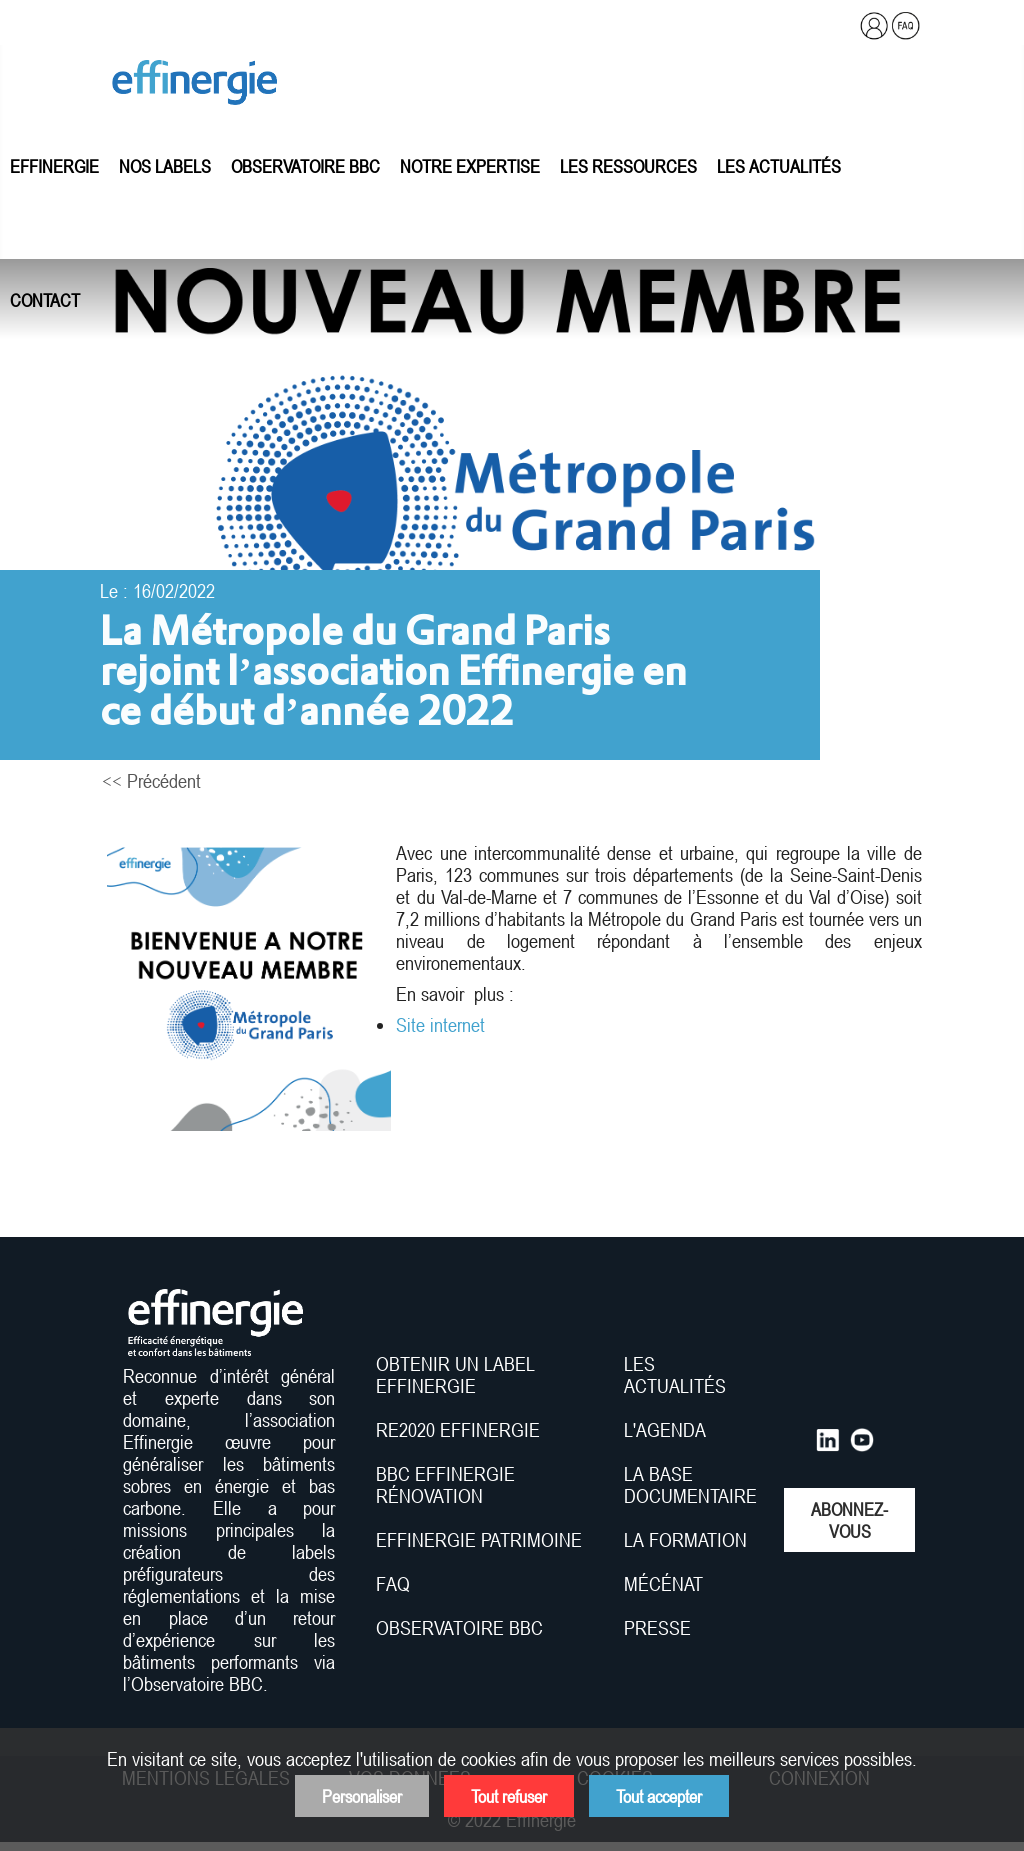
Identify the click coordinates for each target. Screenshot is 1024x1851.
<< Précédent (151, 781)
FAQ (393, 1584)
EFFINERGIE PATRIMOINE (479, 1540)
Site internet (443, 1025)
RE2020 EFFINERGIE (458, 1430)
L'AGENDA (667, 1430)
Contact (45, 300)
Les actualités (779, 166)
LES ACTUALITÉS (675, 1375)
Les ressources (628, 166)
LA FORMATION (685, 1540)
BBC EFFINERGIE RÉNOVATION (445, 1485)
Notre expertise (470, 166)
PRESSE (657, 1628)
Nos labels (165, 166)
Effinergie (54, 166)
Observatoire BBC (305, 166)
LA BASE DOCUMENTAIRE (690, 1485)
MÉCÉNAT (663, 1584)
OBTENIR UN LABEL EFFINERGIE (455, 1375)
